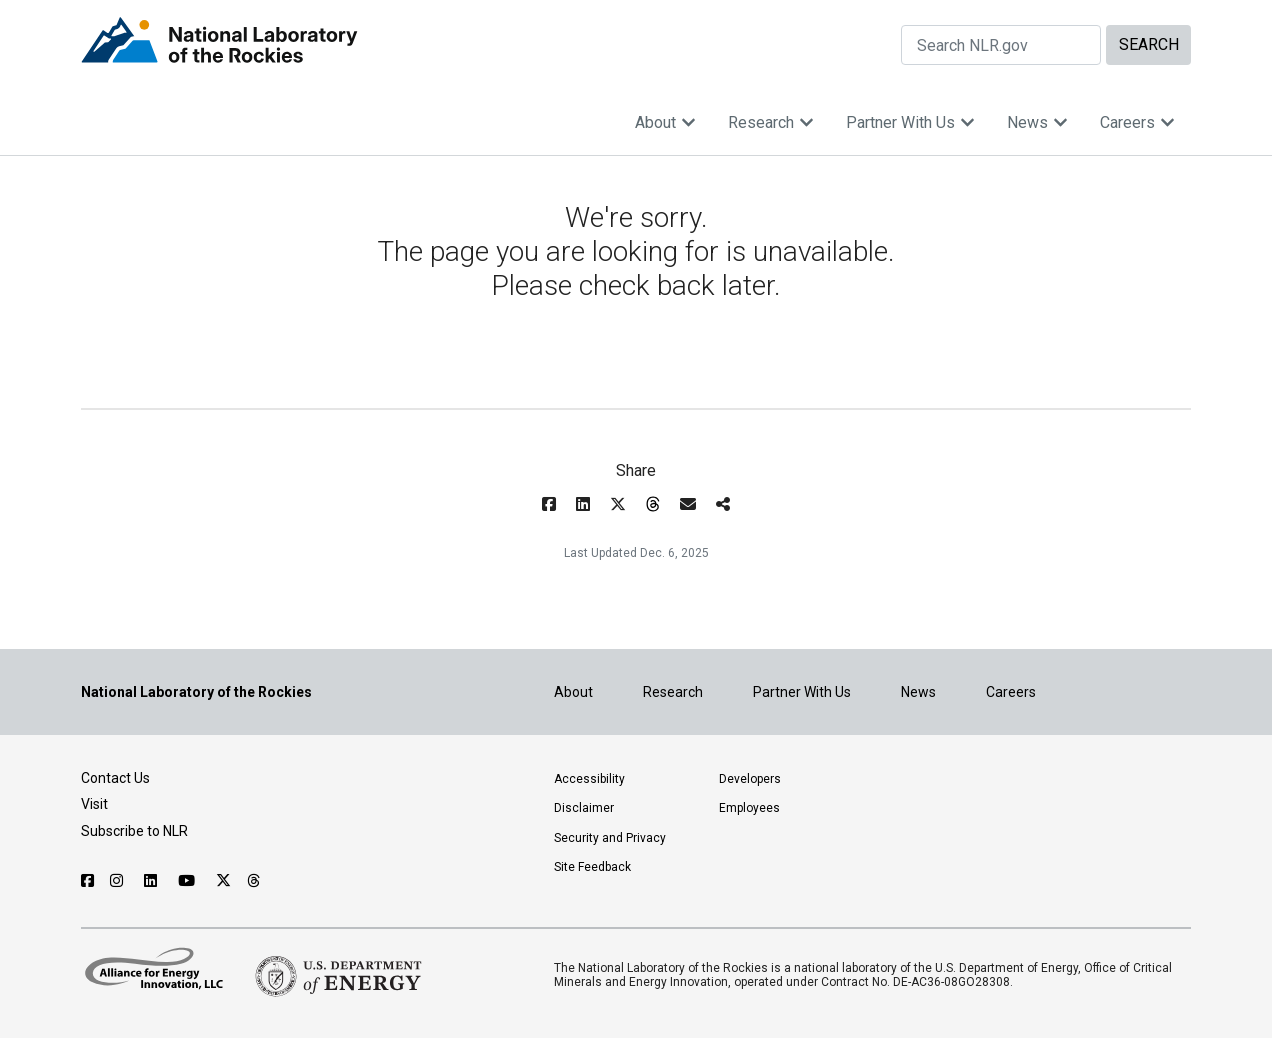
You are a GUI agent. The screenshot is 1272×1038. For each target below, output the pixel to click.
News (1037, 122)
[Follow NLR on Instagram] (119, 881)
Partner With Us (910, 122)
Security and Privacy (610, 838)
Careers (1137, 122)
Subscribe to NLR (134, 831)
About (665, 122)
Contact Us (115, 778)
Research (771, 122)
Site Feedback (592, 867)
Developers (750, 779)
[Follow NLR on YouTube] (189, 881)
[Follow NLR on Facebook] (87, 881)
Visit (94, 804)
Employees (749, 808)
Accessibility (589, 779)
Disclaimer (584, 808)
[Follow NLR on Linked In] (153, 881)
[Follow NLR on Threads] (254, 881)
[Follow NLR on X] (223, 881)
